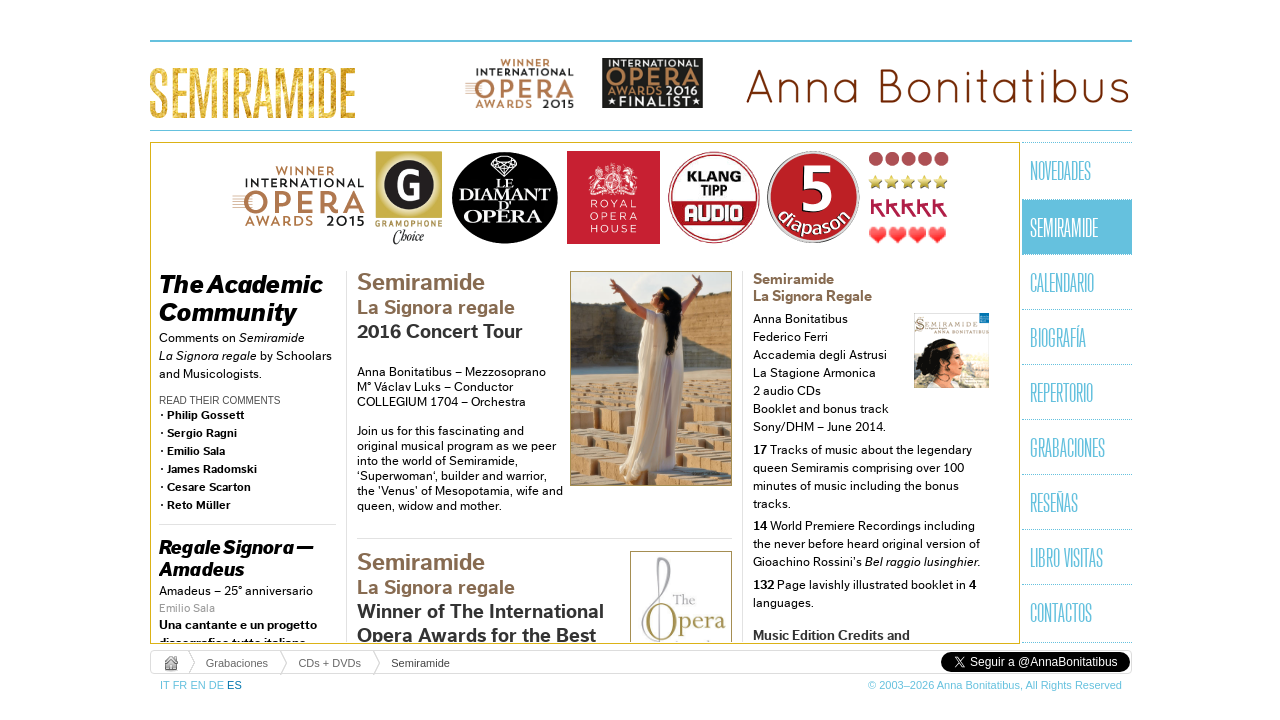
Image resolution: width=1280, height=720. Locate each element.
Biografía (1058, 340)
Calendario (1062, 285)
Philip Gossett (205, 415)
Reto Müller (199, 505)
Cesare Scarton (209, 487)
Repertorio (1061, 395)
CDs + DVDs (329, 663)
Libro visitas (1066, 560)
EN (199, 685)
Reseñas (1054, 505)
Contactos (1061, 615)
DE (218, 685)
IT (166, 685)
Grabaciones (1067, 450)
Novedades (1060, 173)
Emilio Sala (196, 451)
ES (234, 685)
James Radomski (212, 469)
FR (182, 685)
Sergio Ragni (202, 433)
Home (173, 662)
